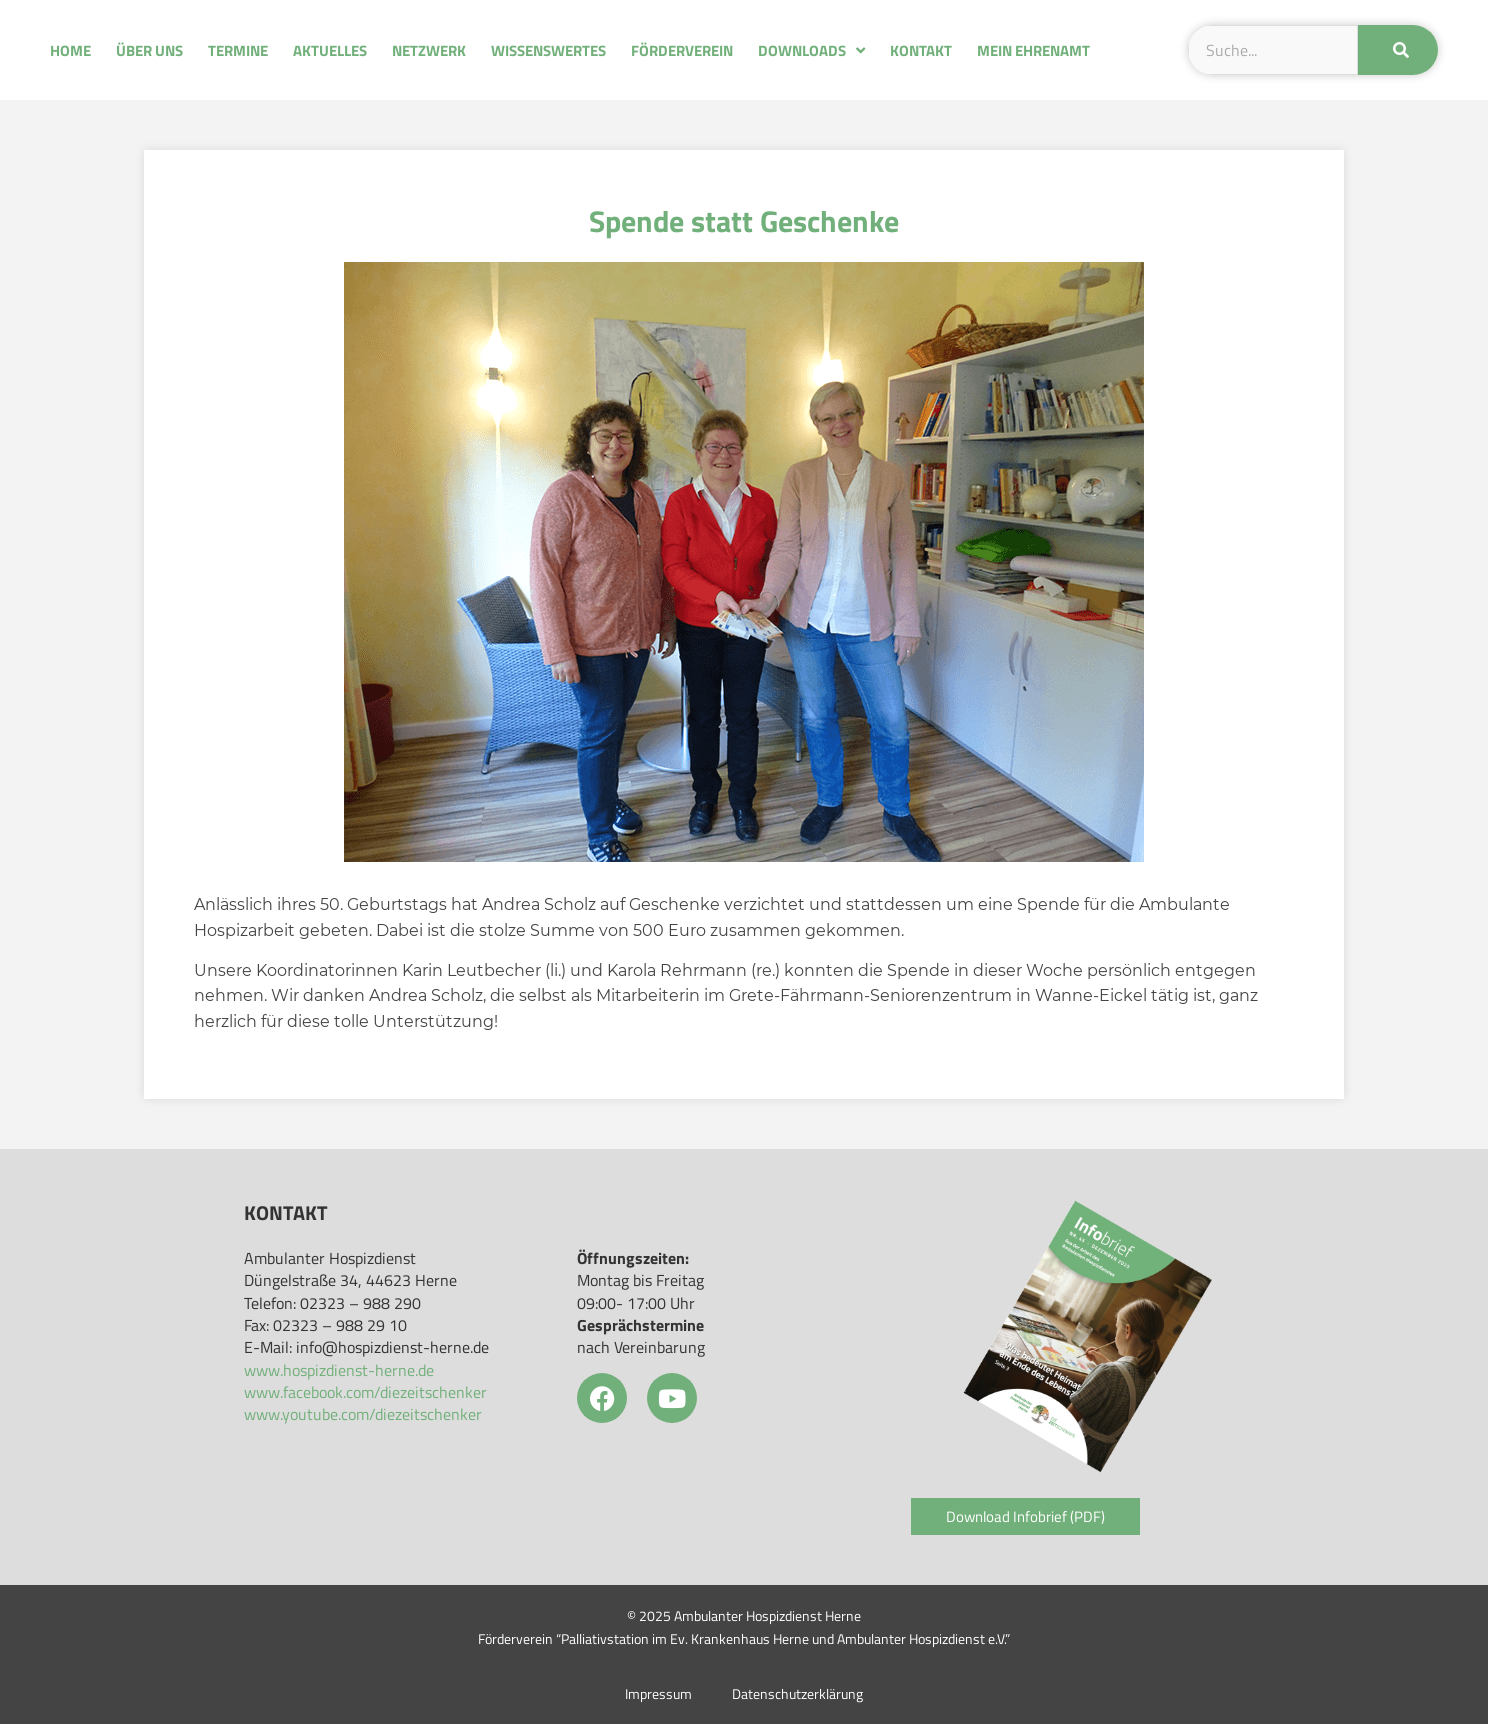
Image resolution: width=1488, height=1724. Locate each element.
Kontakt (921, 50)
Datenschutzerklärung (797, 1694)
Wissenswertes (548, 50)
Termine (238, 50)
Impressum (658, 1694)
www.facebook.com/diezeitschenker (365, 1392)
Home (70, 50)
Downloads (811, 50)
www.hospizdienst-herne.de (339, 1370)
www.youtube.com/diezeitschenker (363, 1414)
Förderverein (682, 50)
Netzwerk (429, 50)
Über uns (149, 50)
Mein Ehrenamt (1033, 50)
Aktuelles (330, 50)
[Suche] (1398, 50)
